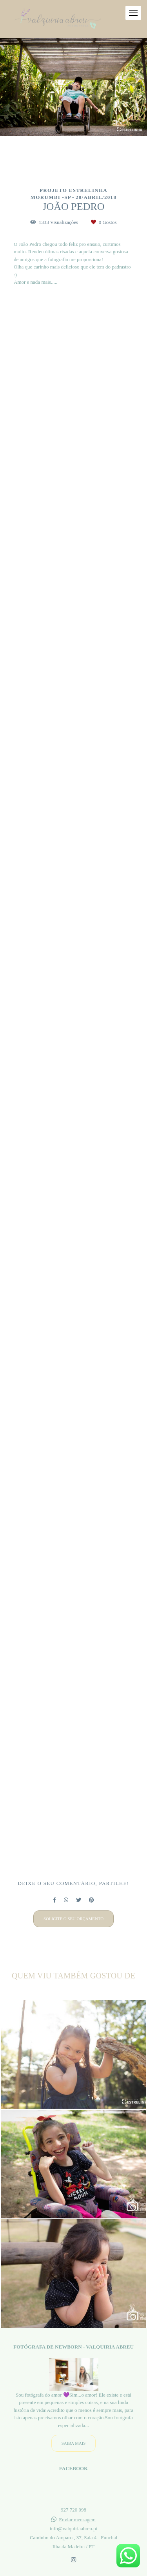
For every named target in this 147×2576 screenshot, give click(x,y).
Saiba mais (74, 2443)
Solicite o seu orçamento (73, 1918)
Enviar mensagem (77, 2519)
